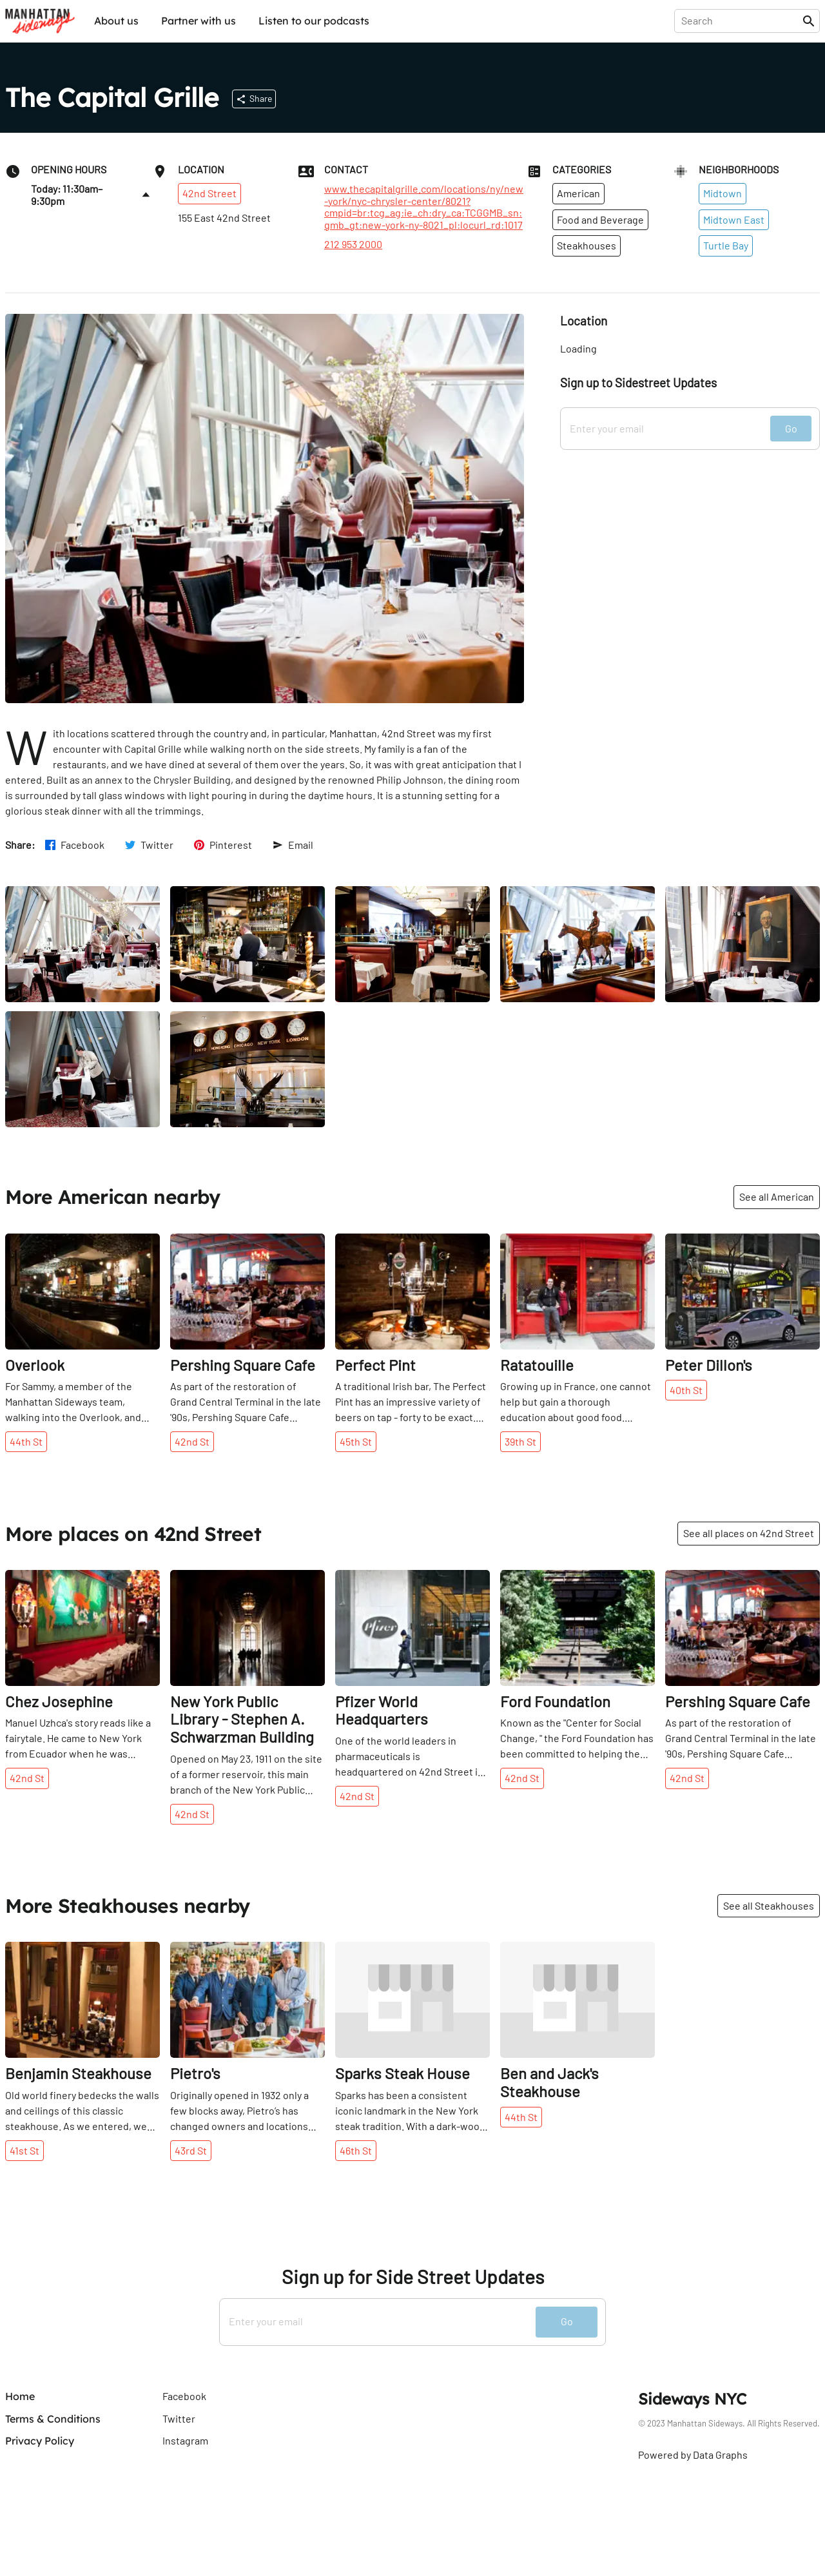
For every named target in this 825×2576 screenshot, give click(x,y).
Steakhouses (586, 245)
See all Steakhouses (768, 1905)
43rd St (191, 2150)
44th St (26, 1441)
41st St (24, 2150)
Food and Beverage (600, 219)
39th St (520, 1441)
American (578, 193)
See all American (776, 1196)
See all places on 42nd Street (748, 1533)
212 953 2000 (353, 244)
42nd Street (209, 193)
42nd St (192, 1441)
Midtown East (733, 219)
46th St (356, 2150)
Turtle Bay (725, 245)
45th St (356, 1441)
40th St (686, 1390)
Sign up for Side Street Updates (413, 2276)
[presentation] (741, 21)
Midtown (722, 193)
